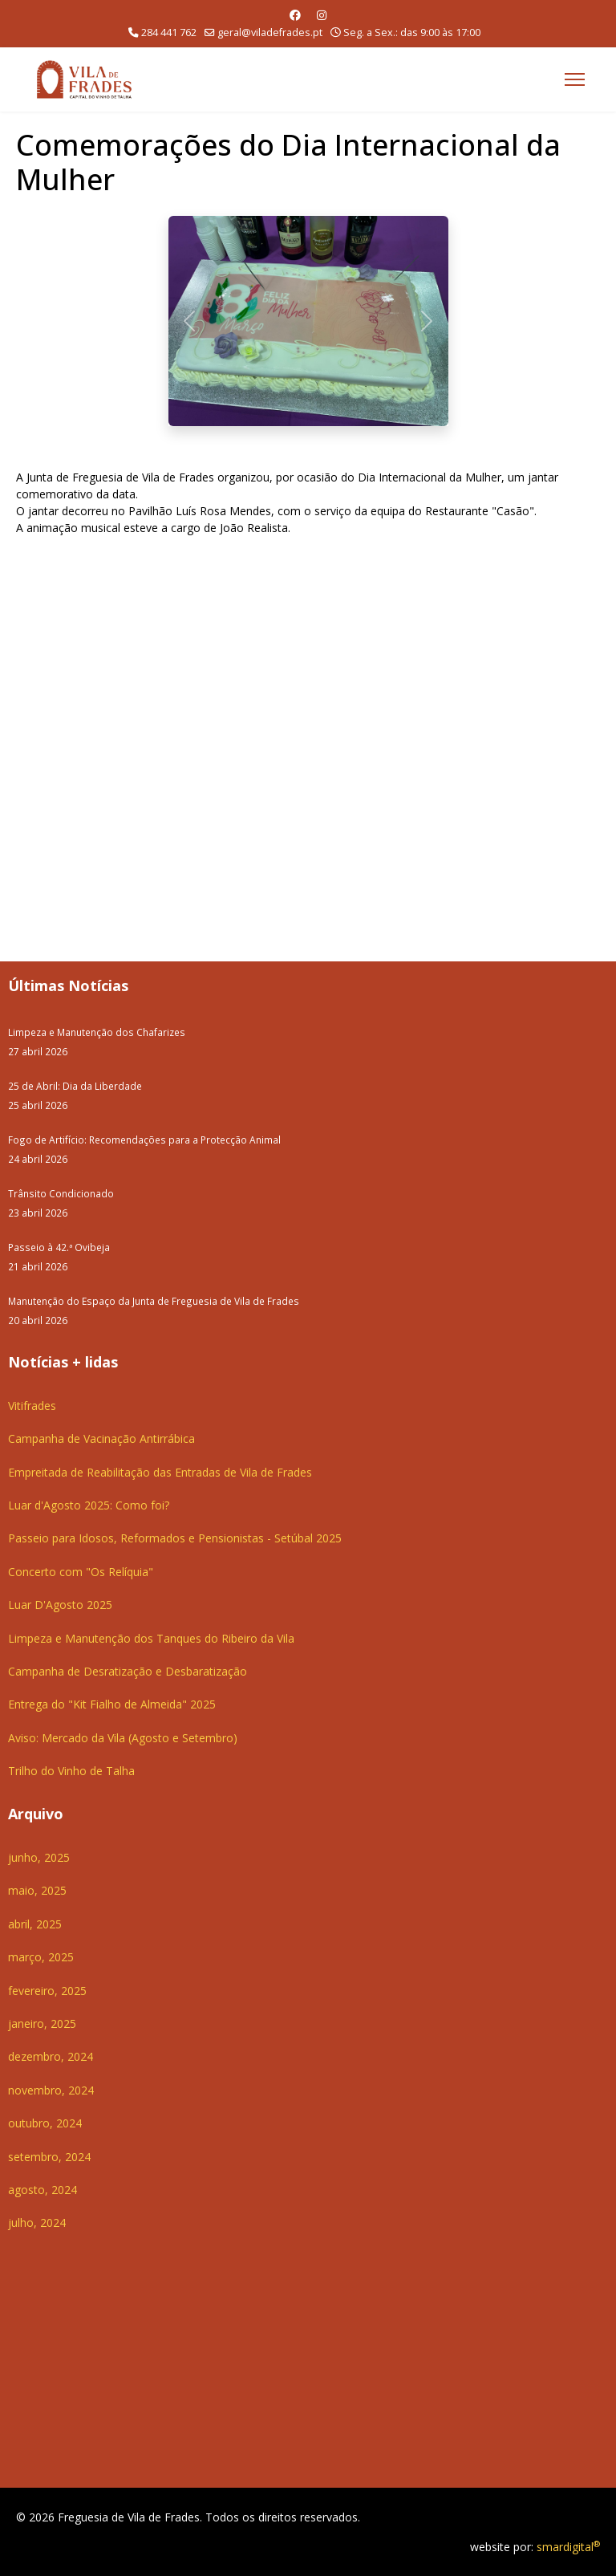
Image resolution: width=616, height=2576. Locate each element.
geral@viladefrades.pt (269, 32)
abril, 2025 (35, 1924)
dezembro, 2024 (50, 2056)
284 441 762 (169, 32)
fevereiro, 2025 (47, 1990)
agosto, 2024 (42, 2189)
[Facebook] (295, 14)
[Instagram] (321, 14)
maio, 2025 (37, 1890)
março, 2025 (41, 1957)
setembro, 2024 (49, 2156)
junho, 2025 (39, 1857)
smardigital (568, 2546)
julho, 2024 (37, 2222)
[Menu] (575, 79)
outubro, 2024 (45, 2123)
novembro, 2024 (51, 2090)
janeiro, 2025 (42, 2023)
